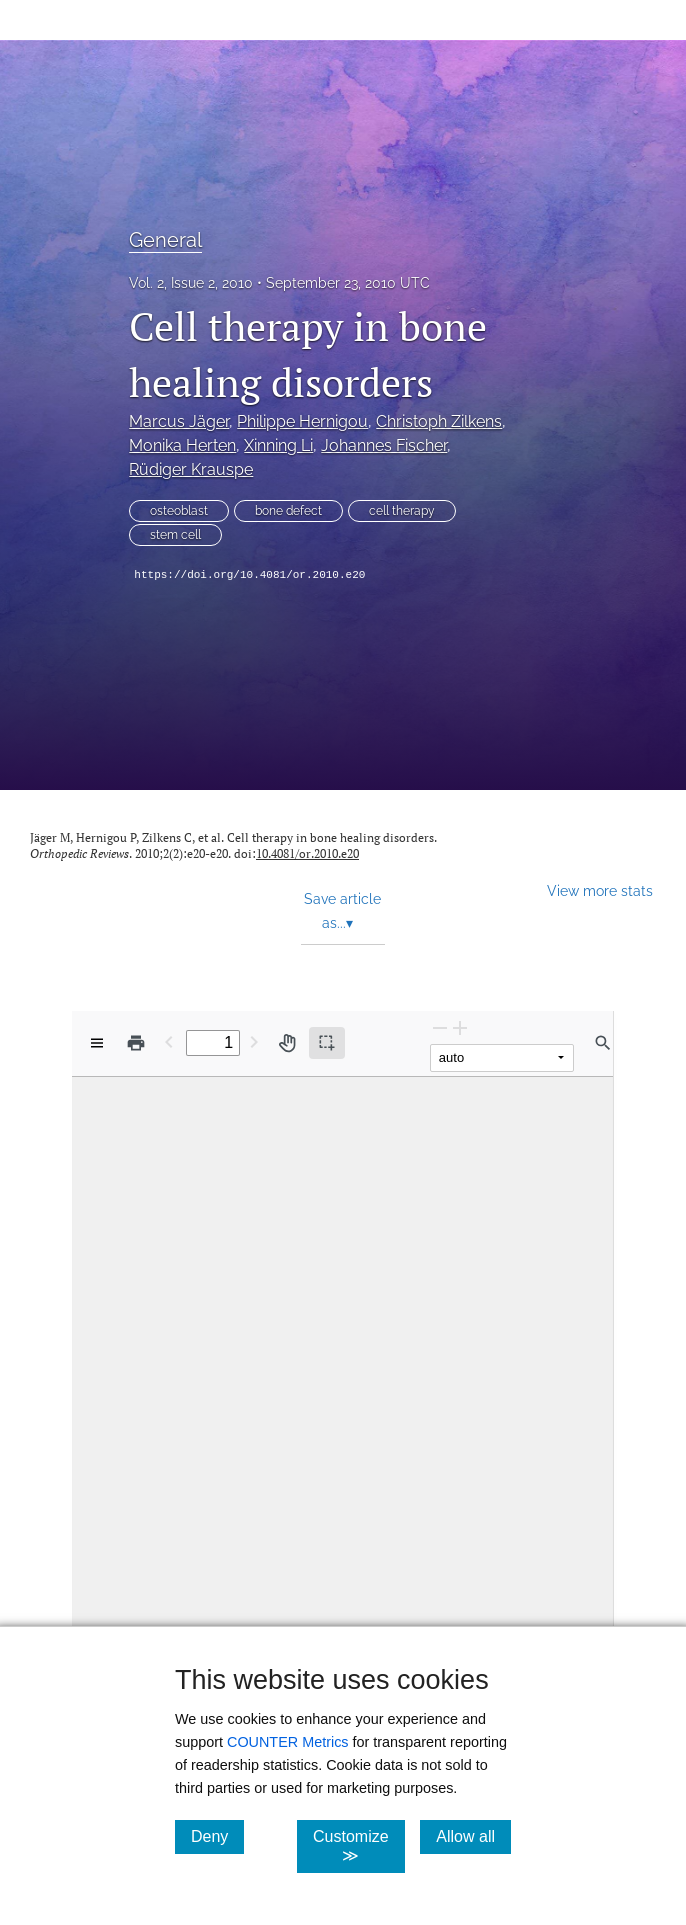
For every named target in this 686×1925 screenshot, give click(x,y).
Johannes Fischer (384, 445)
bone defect (288, 511)
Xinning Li (278, 445)
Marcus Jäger (179, 421)
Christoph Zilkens (439, 421)
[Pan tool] (287, 1043)
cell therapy (402, 511)
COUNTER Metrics (288, 1742)
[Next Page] (254, 1041)
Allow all (473, 1836)
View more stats (600, 890)
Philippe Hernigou (302, 421)
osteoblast (179, 511)
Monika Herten (182, 445)
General (165, 240)
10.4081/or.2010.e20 (307, 853)
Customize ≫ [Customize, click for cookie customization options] (359, 1846)
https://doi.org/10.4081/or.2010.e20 (249, 575)
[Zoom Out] (440, 1027)
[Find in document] (603, 1043)
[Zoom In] (460, 1027)
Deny (217, 1836)
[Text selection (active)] (327, 1043)
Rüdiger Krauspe (191, 469)
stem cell (175, 535)
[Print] (136, 1043)
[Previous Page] (169, 1041)
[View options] (97, 1043)
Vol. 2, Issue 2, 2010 (191, 283)
